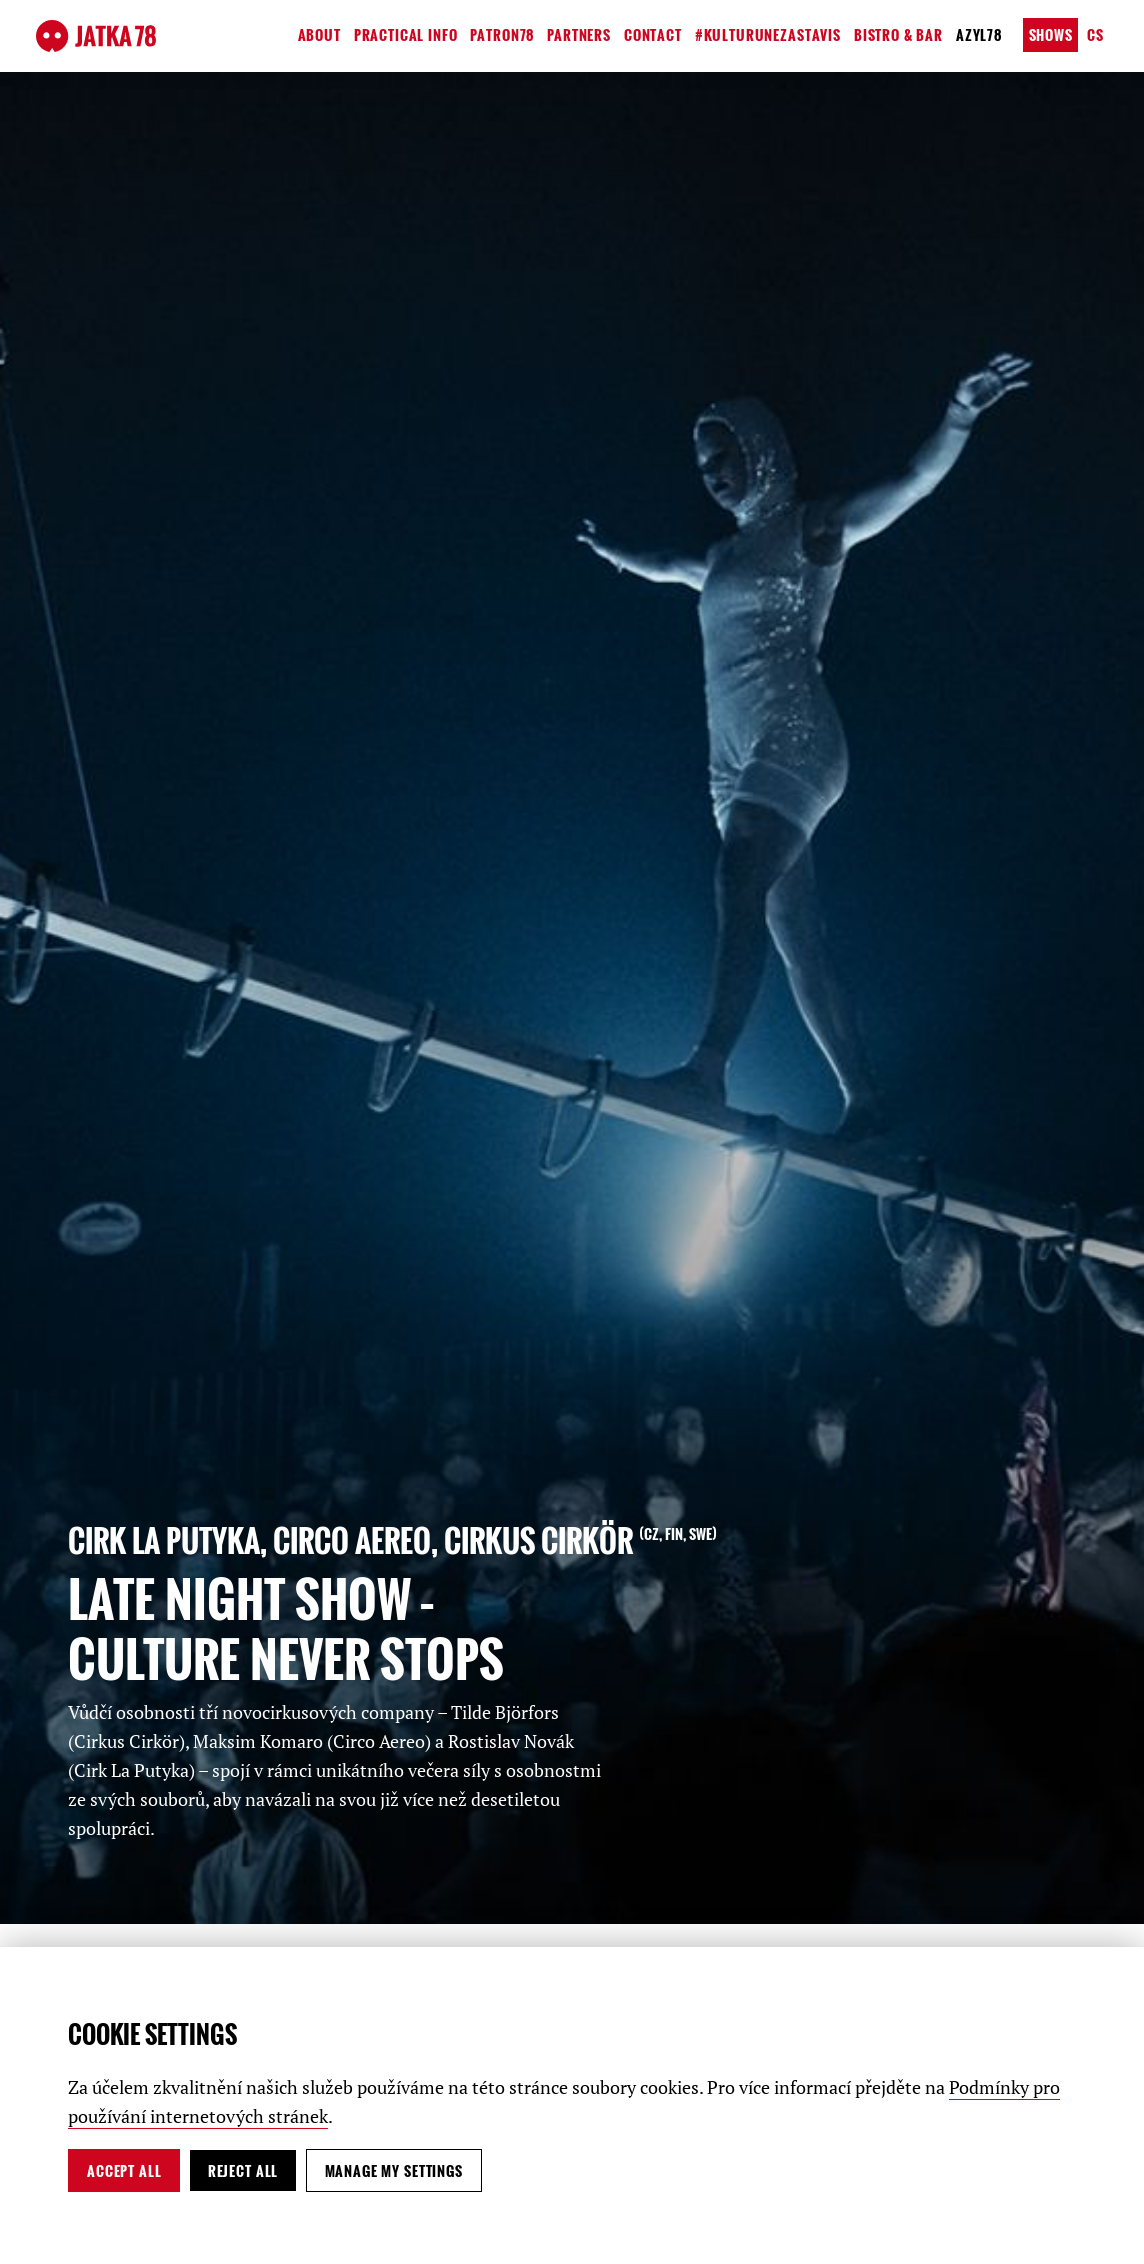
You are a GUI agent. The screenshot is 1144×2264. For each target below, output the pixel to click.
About (319, 34)
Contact (653, 34)
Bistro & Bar (898, 34)
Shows (1051, 34)
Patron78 (502, 34)
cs (1095, 34)
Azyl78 (979, 34)
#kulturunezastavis (768, 34)
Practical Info (406, 34)
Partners (579, 34)
